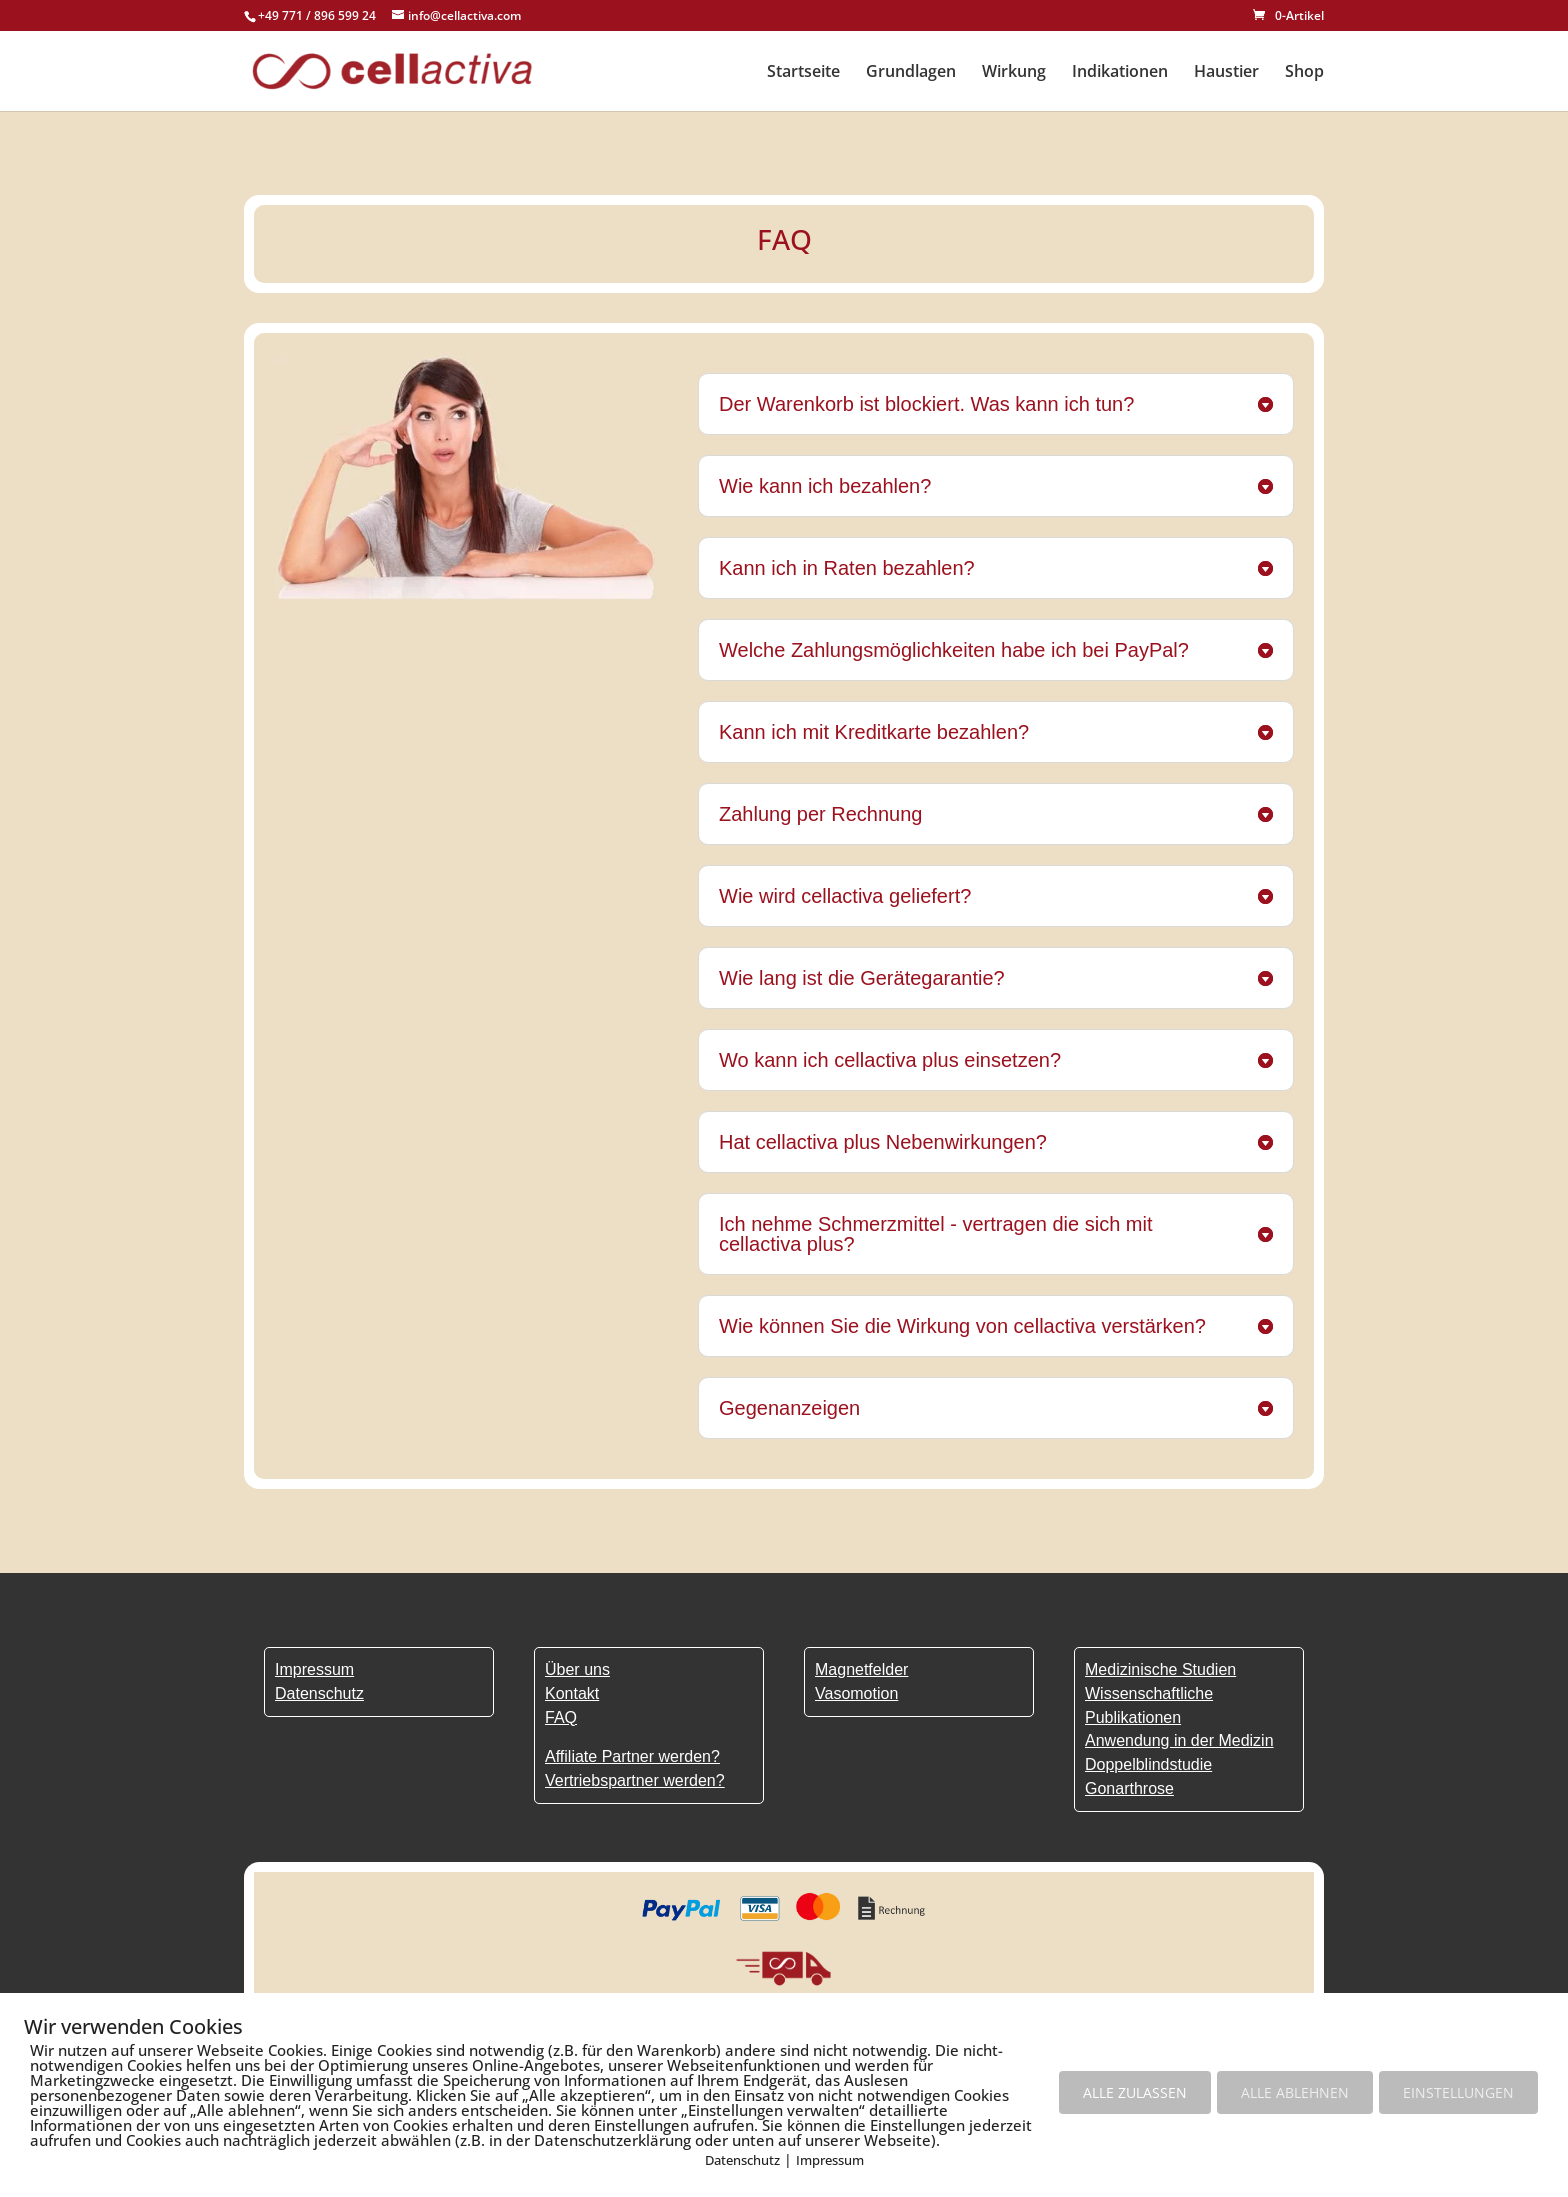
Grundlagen (911, 73)
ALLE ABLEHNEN (1295, 2092)
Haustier (1226, 73)
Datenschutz (742, 2160)
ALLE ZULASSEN (1135, 2092)
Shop (1304, 73)
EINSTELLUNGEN (1458, 2092)
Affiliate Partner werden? (632, 1756)
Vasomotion (856, 1693)
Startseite (803, 73)
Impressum (830, 2160)
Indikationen (1120, 73)
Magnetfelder (861, 1669)
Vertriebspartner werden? (635, 1780)
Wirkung (1014, 73)
